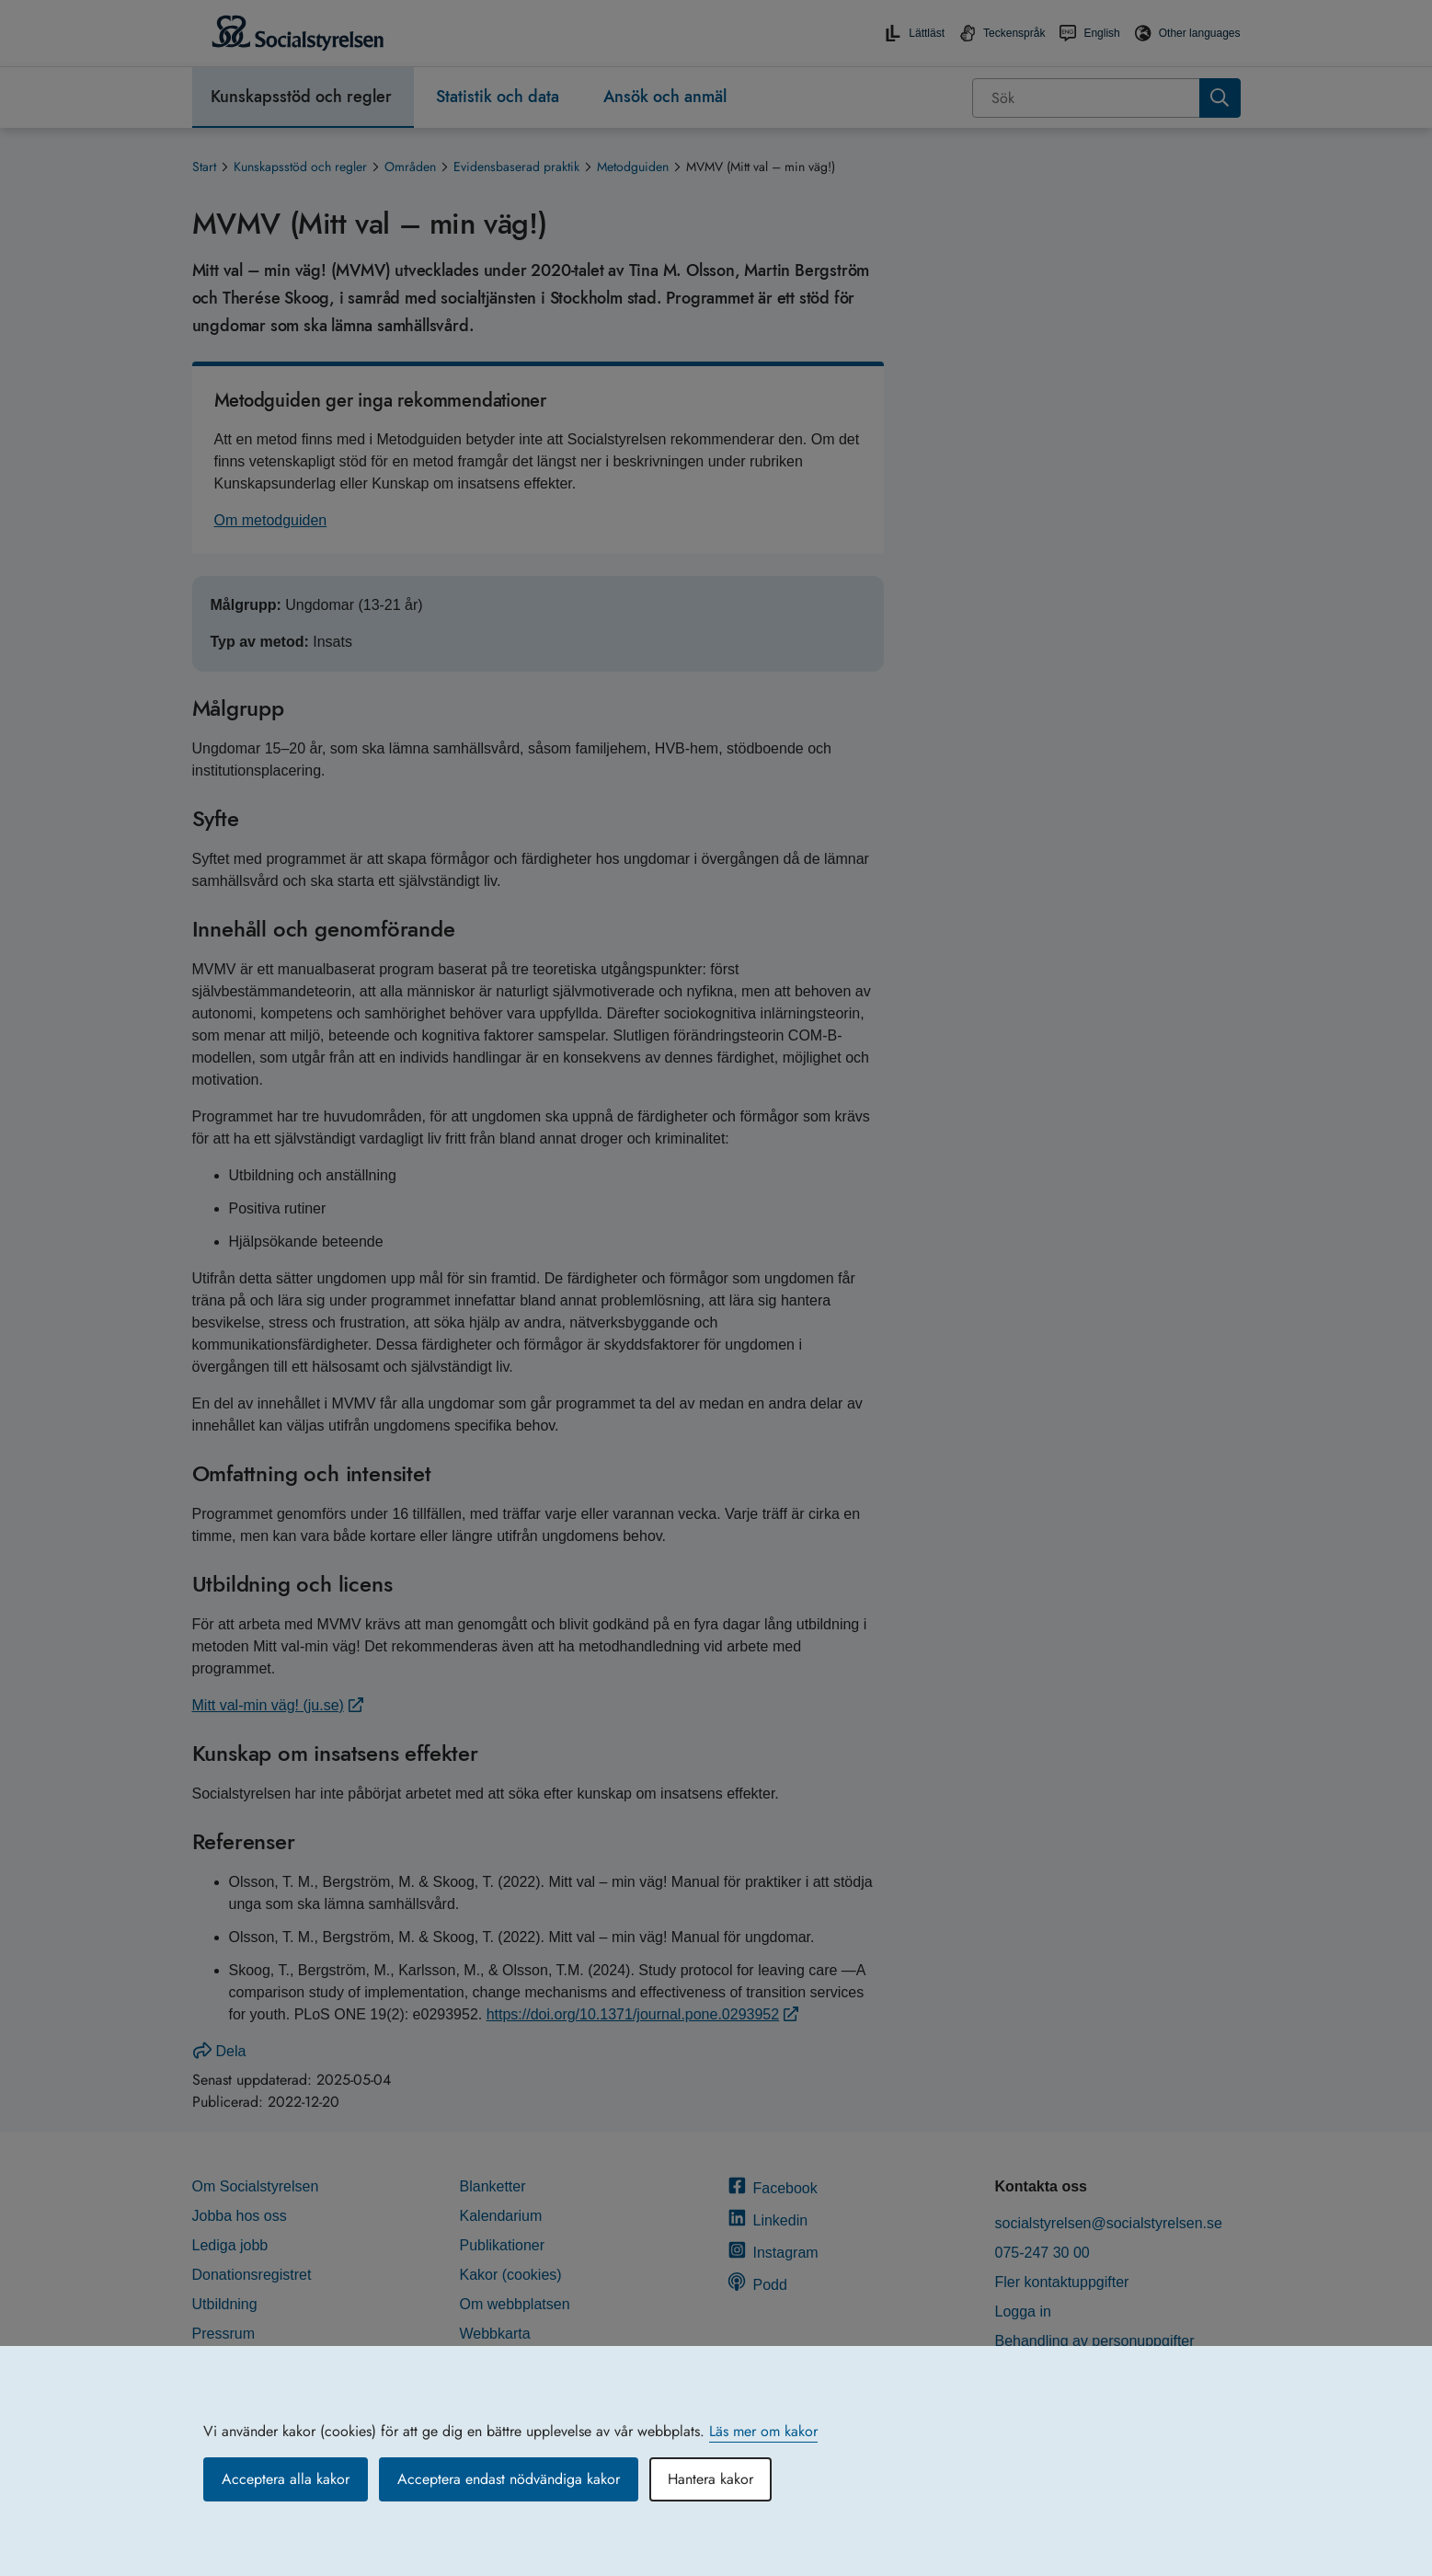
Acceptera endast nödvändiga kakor (508, 2479)
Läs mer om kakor (763, 2431)
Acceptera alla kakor (285, 2479)
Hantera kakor (710, 2479)
